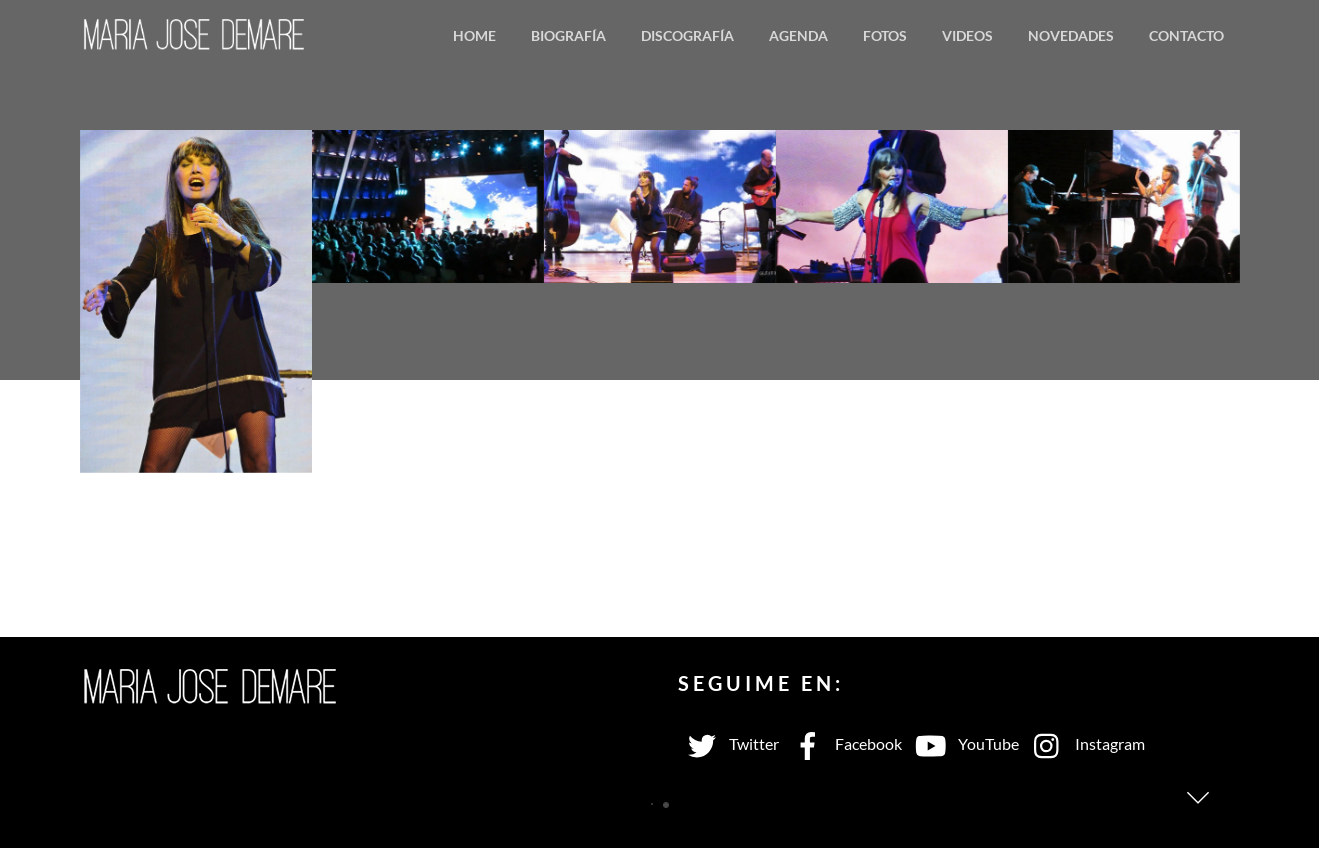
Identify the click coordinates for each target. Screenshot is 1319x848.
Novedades (1071, 35)
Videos (967, 35)
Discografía (687, 35)
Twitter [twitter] (728, 743)
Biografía (568, 35)
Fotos (885, 35)
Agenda (798, 35)
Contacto (1186, 35)
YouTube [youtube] (963, 743)
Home (474, 35)
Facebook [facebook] (843, 743)
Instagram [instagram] (1084, 743)
